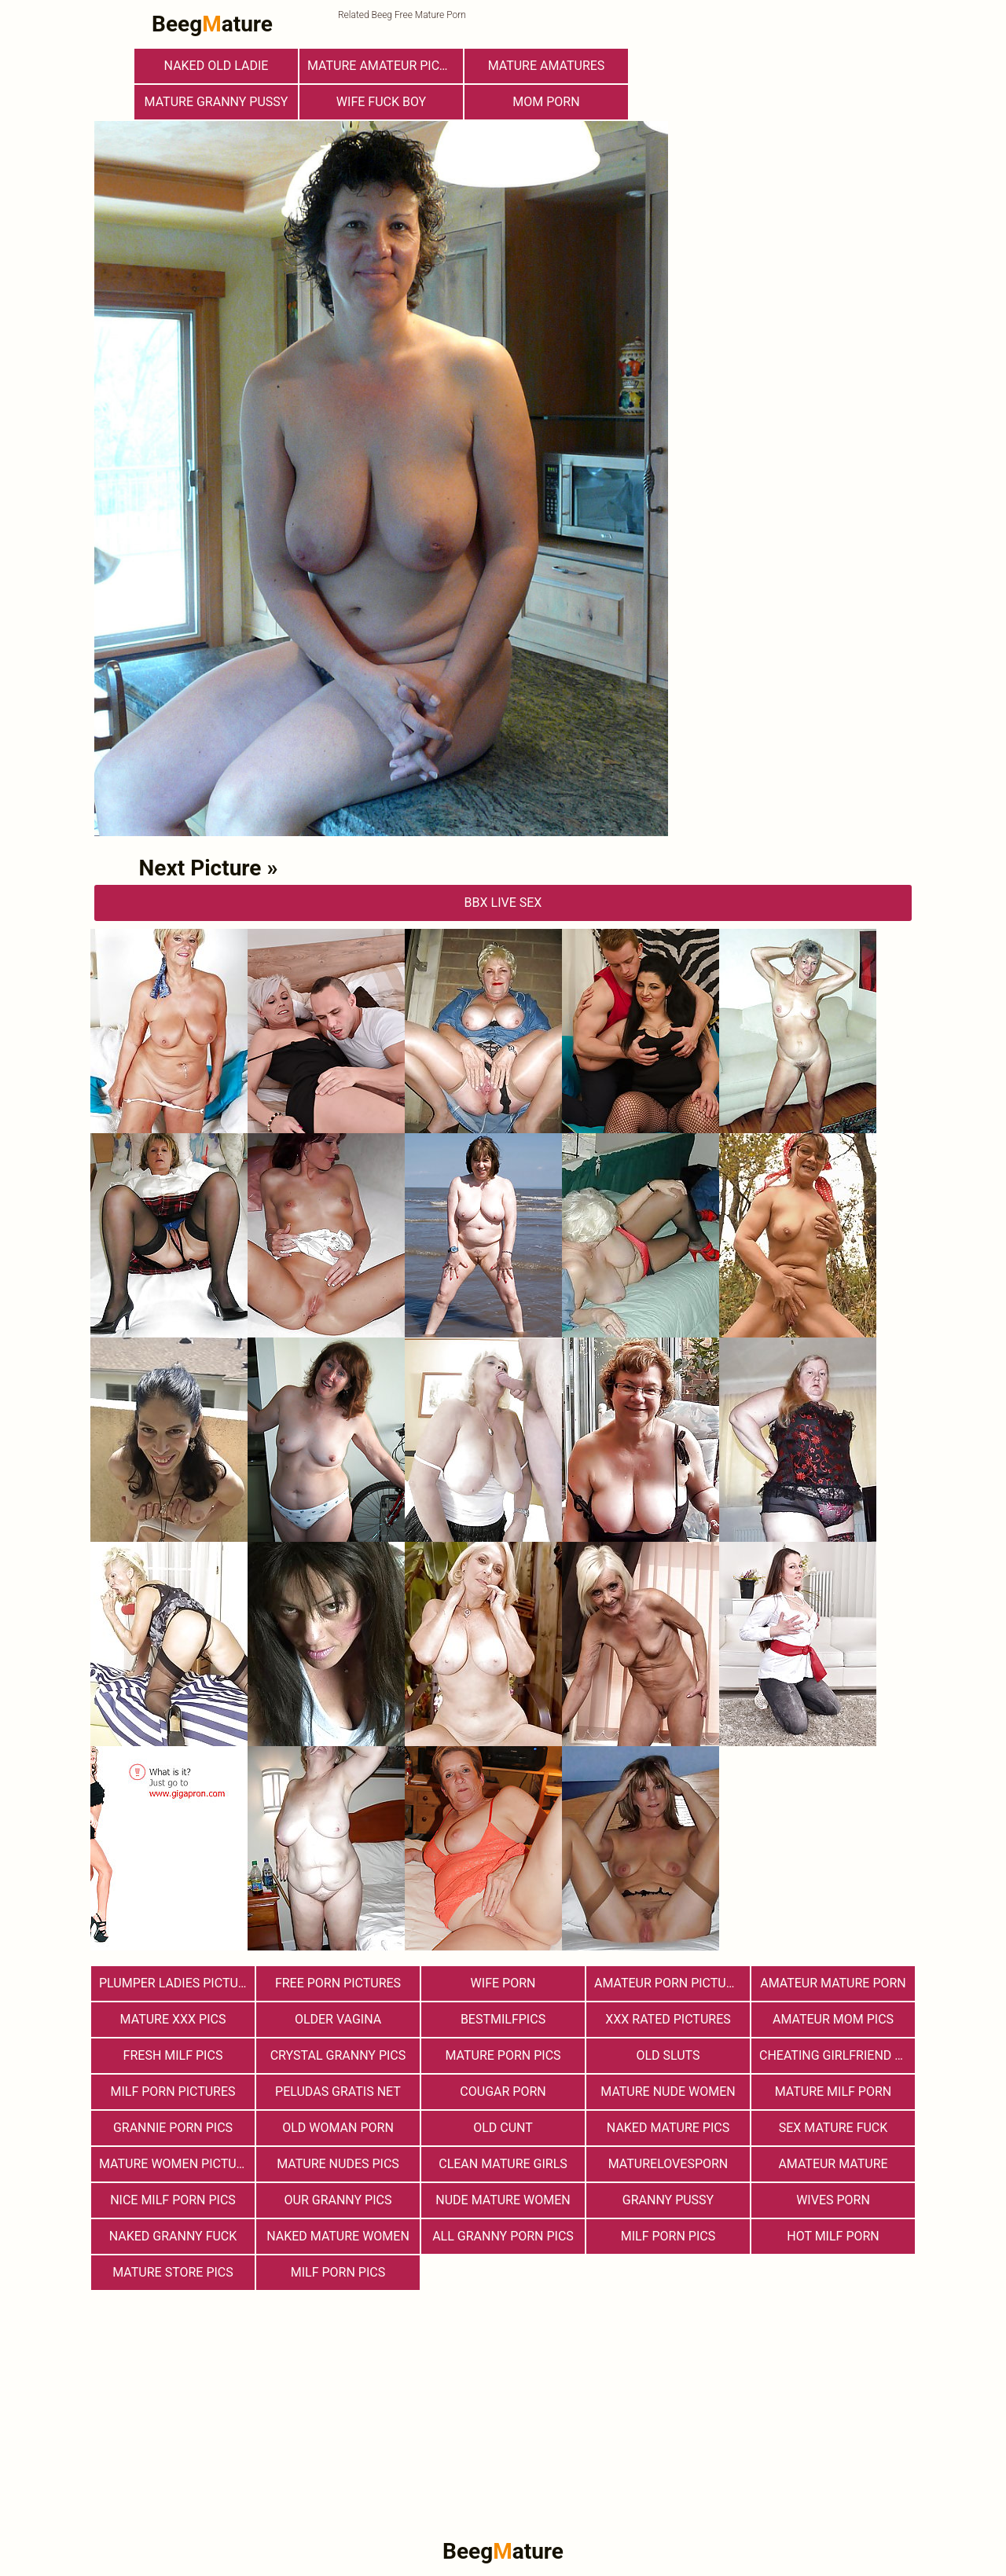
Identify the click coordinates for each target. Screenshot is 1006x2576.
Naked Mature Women (337, 2236)
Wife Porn (503, 1983)
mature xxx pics (173, 2019)
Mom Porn (545, 101)
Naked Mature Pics (668, 2127)
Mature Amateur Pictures (385, 65)
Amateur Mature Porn (833, 1983)
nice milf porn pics (173, 2200)
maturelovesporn (668, 2163)
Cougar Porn (502, 2091)
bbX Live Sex (503, 902)
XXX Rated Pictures (667, 2019)
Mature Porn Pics (502, 2055)
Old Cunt (503, 2127)
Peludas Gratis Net (338, 2091)
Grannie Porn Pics (173, 2127)
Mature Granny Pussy (216, 101)
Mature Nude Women (667, 2091)
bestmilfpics (503, 2019)
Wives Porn (833, 2200)
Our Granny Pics (338, 2200)
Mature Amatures (546, 65)
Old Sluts (667, 2055)
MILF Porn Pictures (172, 2091)
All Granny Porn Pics (503, 2236)
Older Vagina (338, 2019)
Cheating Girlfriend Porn (837, 2055)
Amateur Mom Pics (833, 2019)
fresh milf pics (173, 2055)
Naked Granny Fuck (173, 2236)
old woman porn (338, 2127)
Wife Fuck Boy (381, 101)
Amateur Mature (832, 2163)
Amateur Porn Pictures (671, 1983)
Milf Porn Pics (668, 2236)
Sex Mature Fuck (833, 2127)
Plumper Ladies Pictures (177, 1983)
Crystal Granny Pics (338, 2055)
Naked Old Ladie (216, 65)
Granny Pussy (668, 2200)
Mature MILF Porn (833, 2091)
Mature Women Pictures (177, 2163)
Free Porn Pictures (338, 1983)
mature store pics (172, 2272)
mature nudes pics (338, 2163)
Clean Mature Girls (503, 2163)
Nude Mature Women (502, 2200)
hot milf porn (833, 2236)
